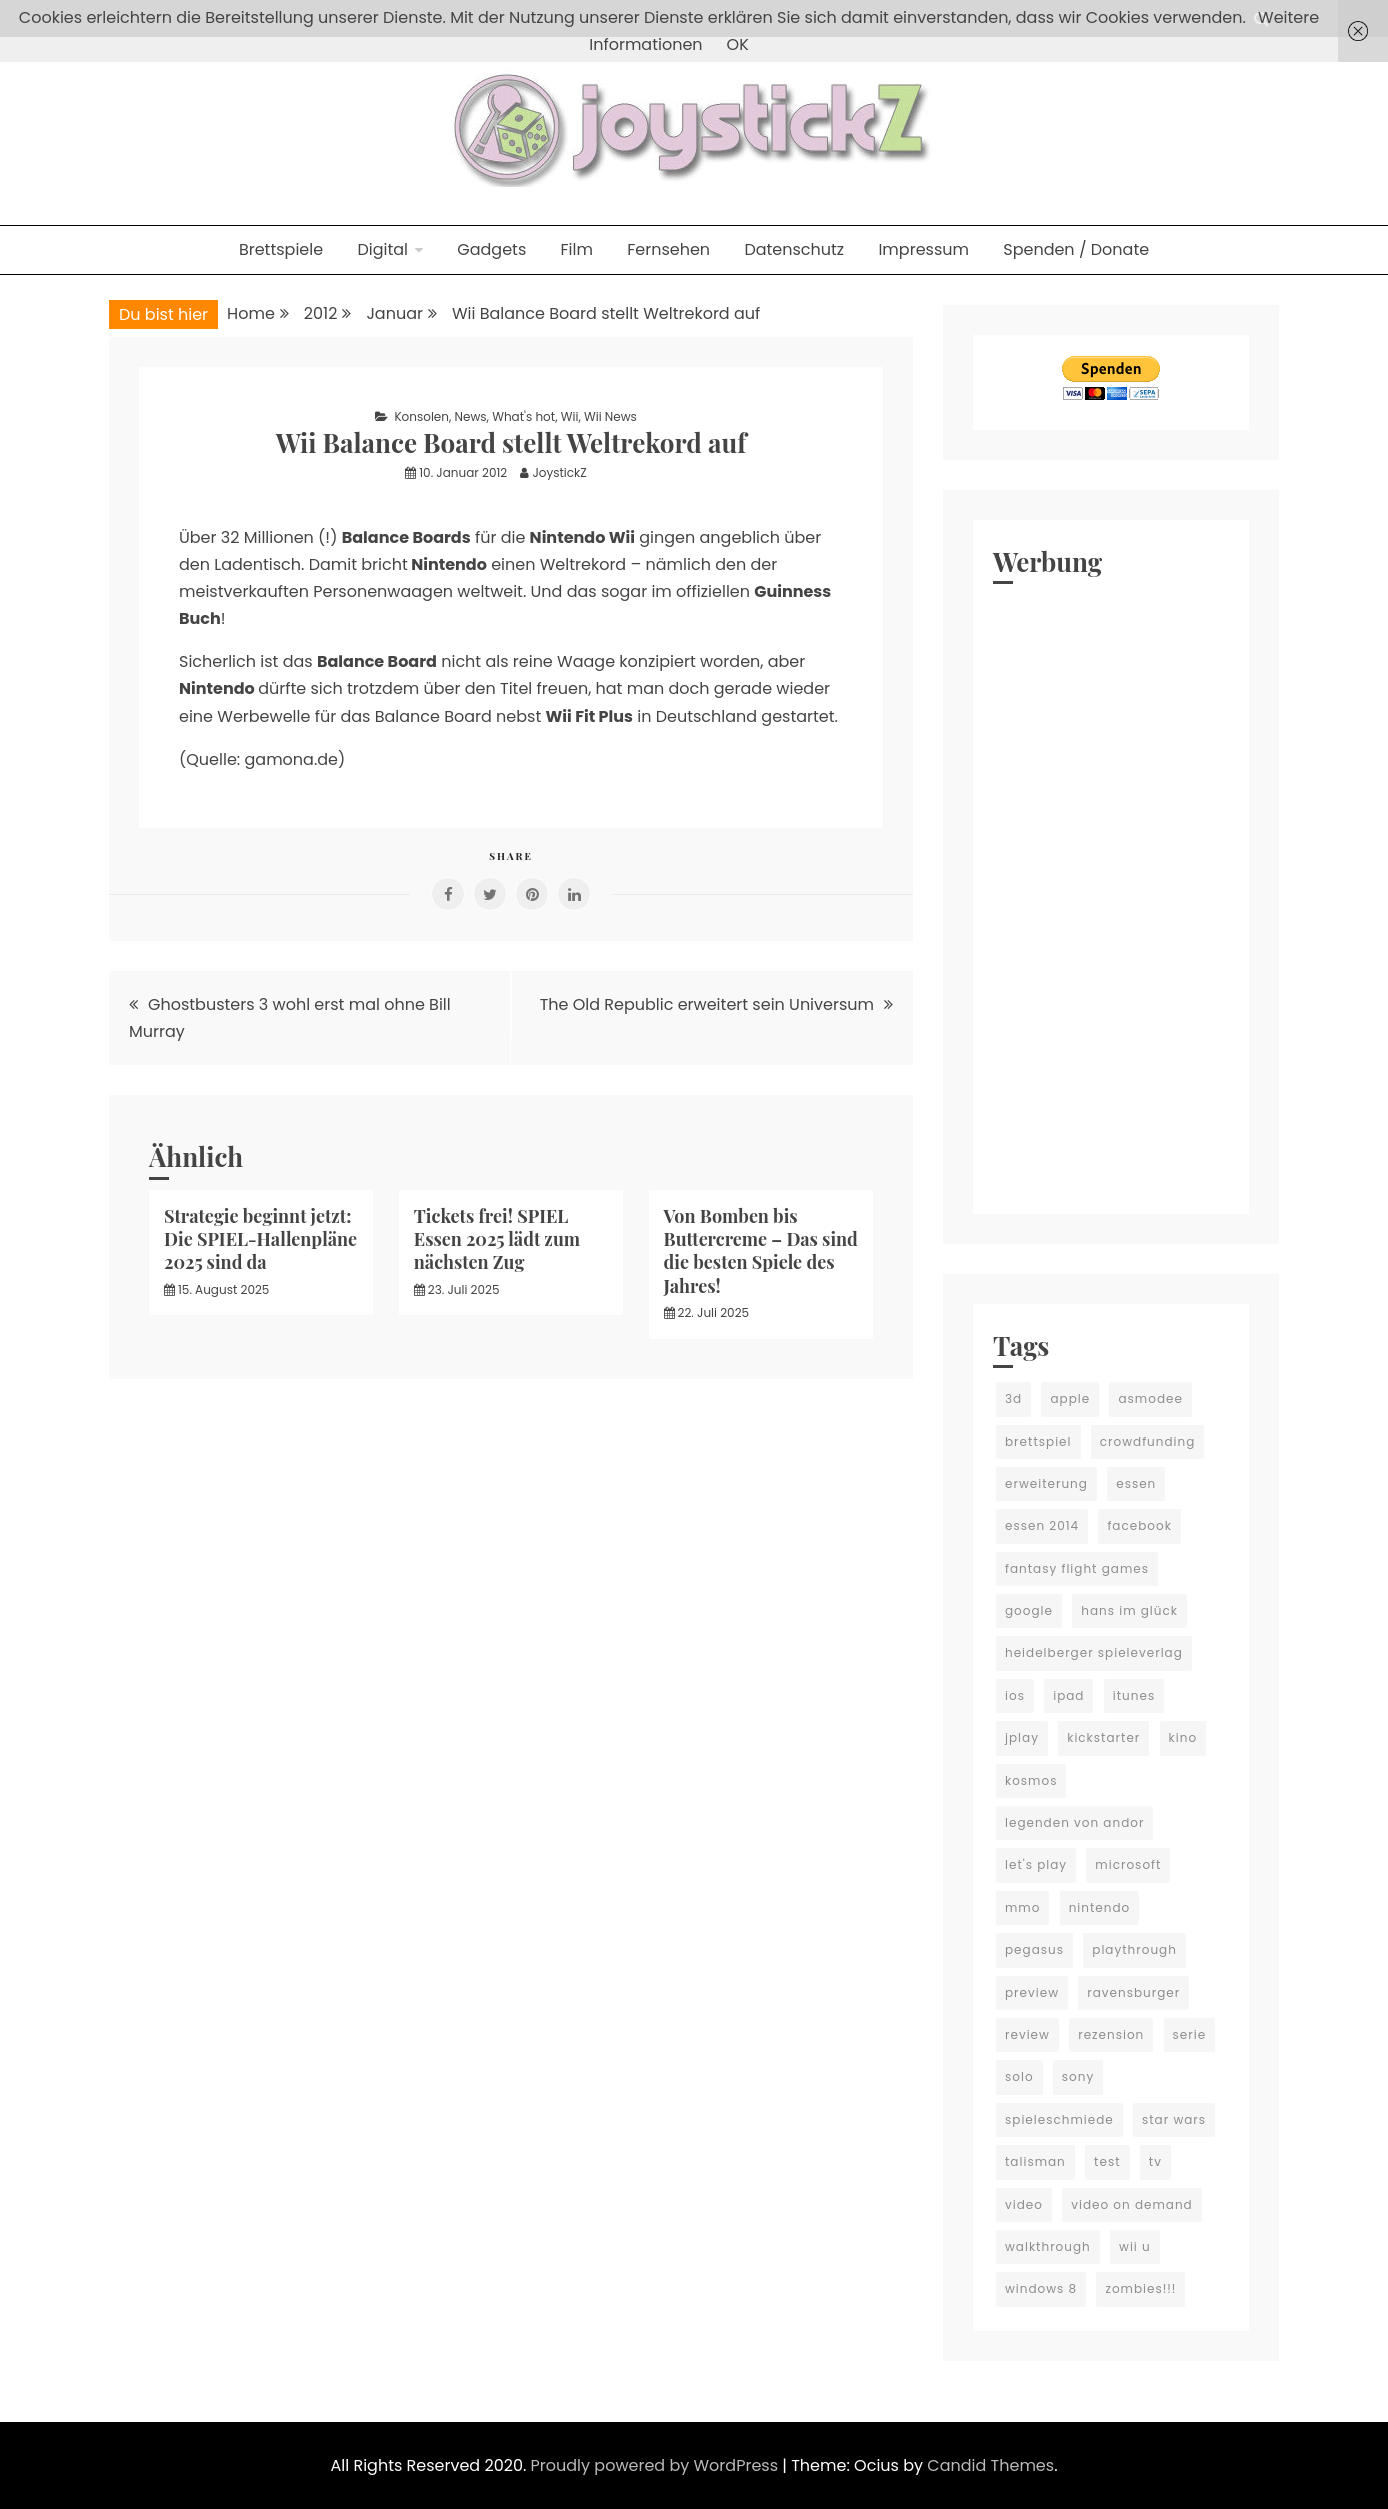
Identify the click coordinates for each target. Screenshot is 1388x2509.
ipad (1068, 1695)
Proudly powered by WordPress (657, 2465)
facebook (1139, 1525)
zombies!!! (1140, 2288)
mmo (1022, 1907)
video (1024, 2204)
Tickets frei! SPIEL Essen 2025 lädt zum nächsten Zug (497, 1239)
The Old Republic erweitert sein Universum (707, 1004)
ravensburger (1133, 1992)
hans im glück (1129, 1610)
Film (577, 249)
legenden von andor (1074, 1822)
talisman (1035, 2161)
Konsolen (421, 416)
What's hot (523, 416)
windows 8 (1041, 2288)
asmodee (1150, 1398)
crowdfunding (1148, 1441)
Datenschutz (794, 249)
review (1027, 2034)
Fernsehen (668, 249)
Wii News (610, 416)
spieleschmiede (1059, 2119)
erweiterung (1046, 1483)
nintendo (1100, 1907)
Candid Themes (990, 2465)
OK (738, 44)
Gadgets (491, 249)
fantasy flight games (1077, 1568)
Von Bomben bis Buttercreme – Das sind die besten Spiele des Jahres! (761, 1251)
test (1107, 2161)
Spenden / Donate (1076, 249)
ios (1015, 1695)
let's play (1036, 1864)
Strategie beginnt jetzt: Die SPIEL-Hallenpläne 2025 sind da (260, 1239)
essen (1136, 1483)
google (1029, 1610)
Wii (570, 416)
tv (1155, 2161)
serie (1190, 2034)
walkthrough (1048, 2246)
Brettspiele (281, 249)
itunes (1134, 1695)
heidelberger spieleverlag (1094, 1652)
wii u (1135, 2246)
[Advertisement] (1111, 894)
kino (1183, 1737)
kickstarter (1103, 1737)
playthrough (1134, 1949)
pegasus (1034, 1949)
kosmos (1031, 1780)
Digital (382, 249)
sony (1078, 2076)
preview (1032, 1992)
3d (1013, 1398)
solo (1019, 2076)
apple (1070, 1398)
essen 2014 (1042, 1525)
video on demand (1132, 2204)
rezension (1111, 2034)
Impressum (923, 249)
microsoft (1128, 1864)
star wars (1174, 2119)
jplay (1022, 1737)
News (471, 416)
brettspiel (1038, 1441)
